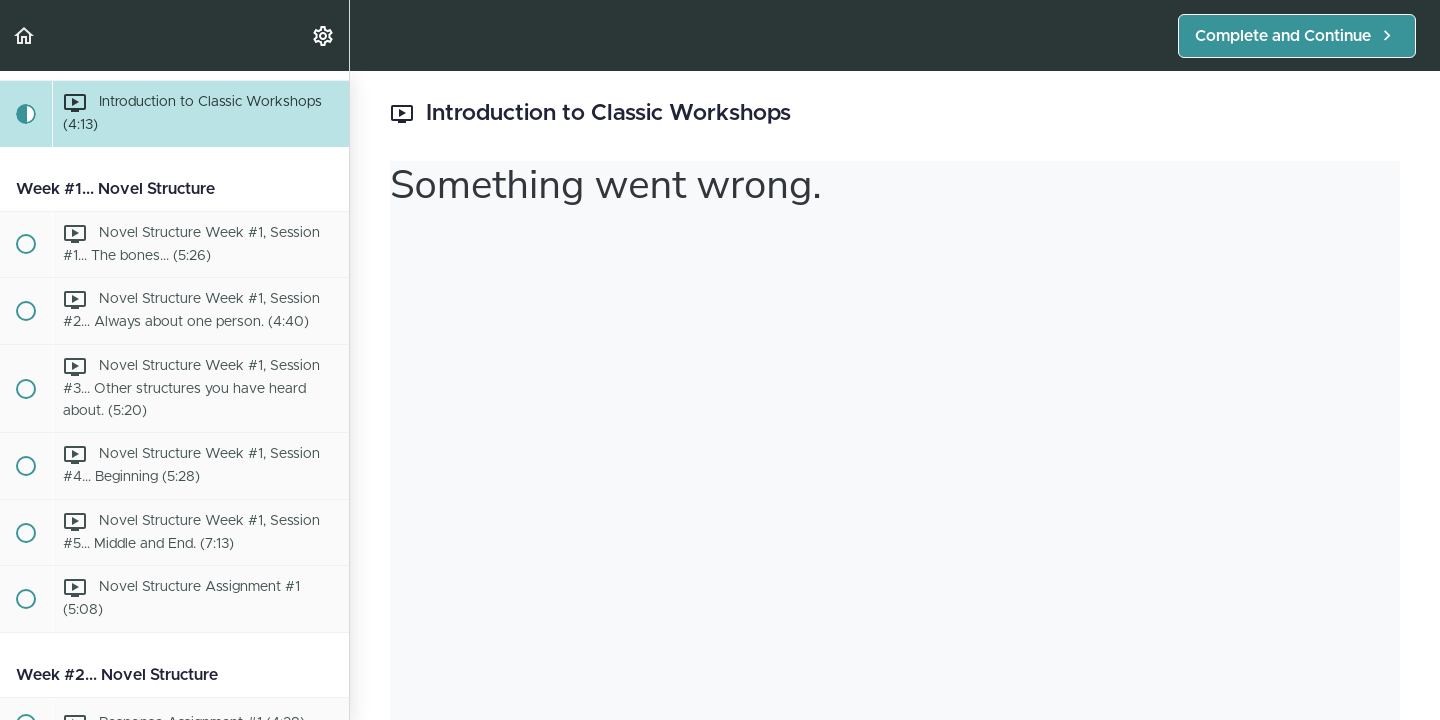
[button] (25, 35)
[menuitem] (324, 35)
